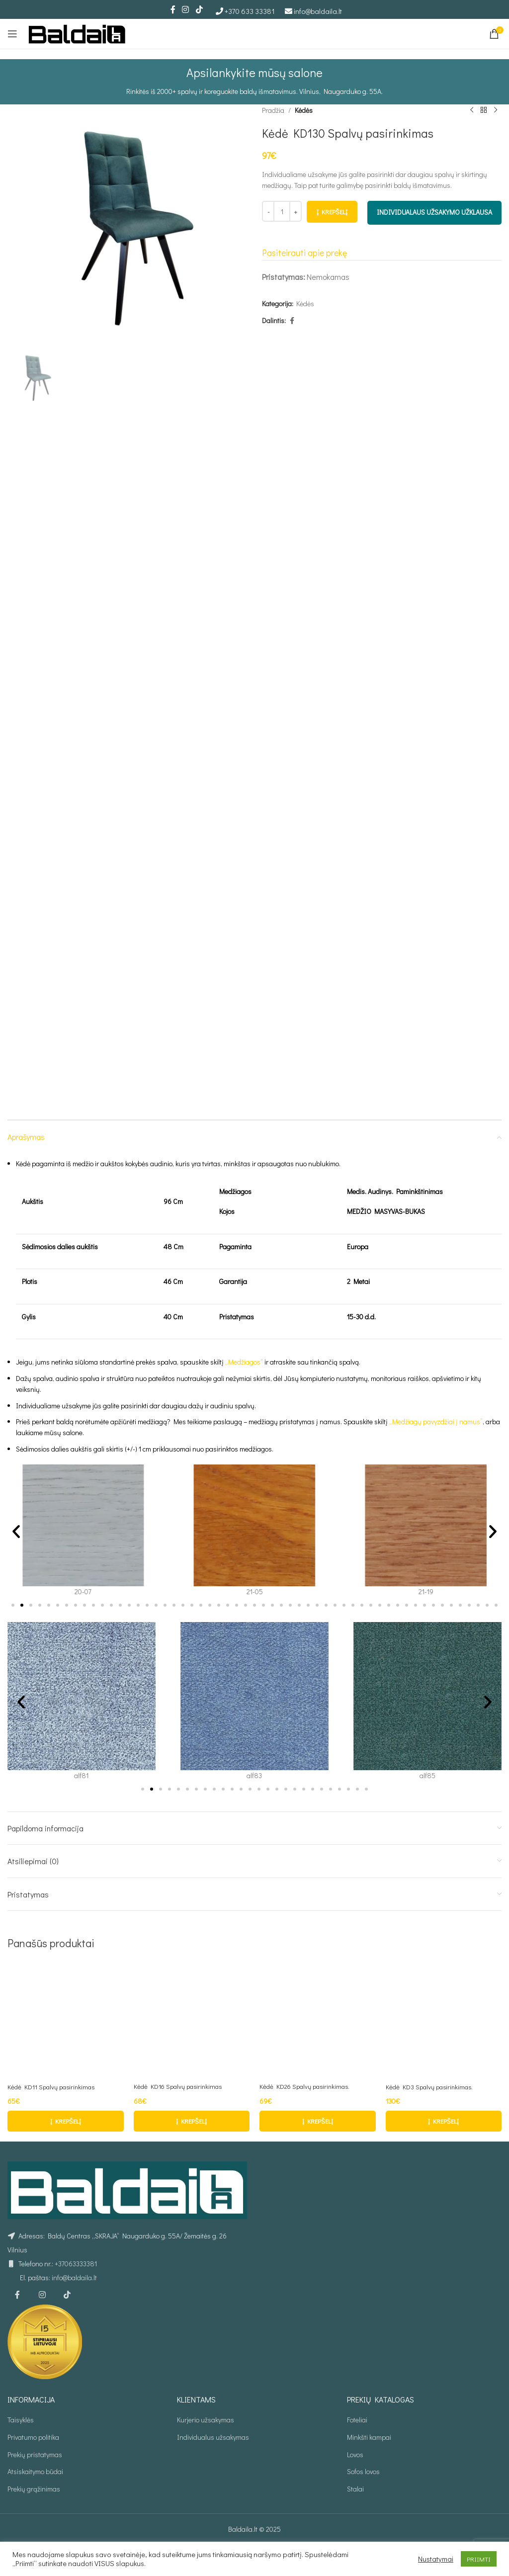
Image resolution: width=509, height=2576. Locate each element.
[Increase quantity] (295, 211)
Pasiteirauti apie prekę (304, 253)
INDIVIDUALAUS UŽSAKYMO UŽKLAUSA (434, 212)
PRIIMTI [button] (479, 2559)
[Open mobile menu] (12, 34)
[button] (16, 1531)
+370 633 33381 (250, 11)
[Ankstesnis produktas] (472, 110)
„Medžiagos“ (244, 1362)
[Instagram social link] (185, 9)
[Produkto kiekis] (281, 211)
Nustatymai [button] (435, 2559)
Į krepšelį (332, 212)
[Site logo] (77, 32)
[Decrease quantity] (268, 211)
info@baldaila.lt (318, 11)
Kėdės (304, 110)
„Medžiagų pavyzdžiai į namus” (436, 1421)
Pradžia (273, 110)
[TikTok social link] (199, 9)
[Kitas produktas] (496, 110)
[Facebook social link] (173, 9)
